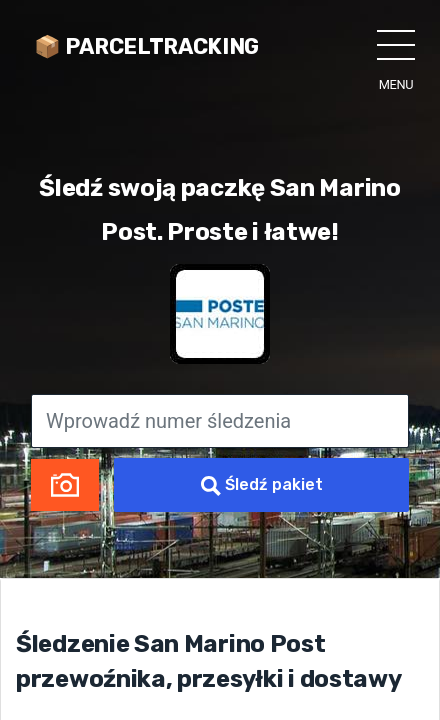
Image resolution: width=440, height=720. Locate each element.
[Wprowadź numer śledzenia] (220, 421)
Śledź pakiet (262, 485)
